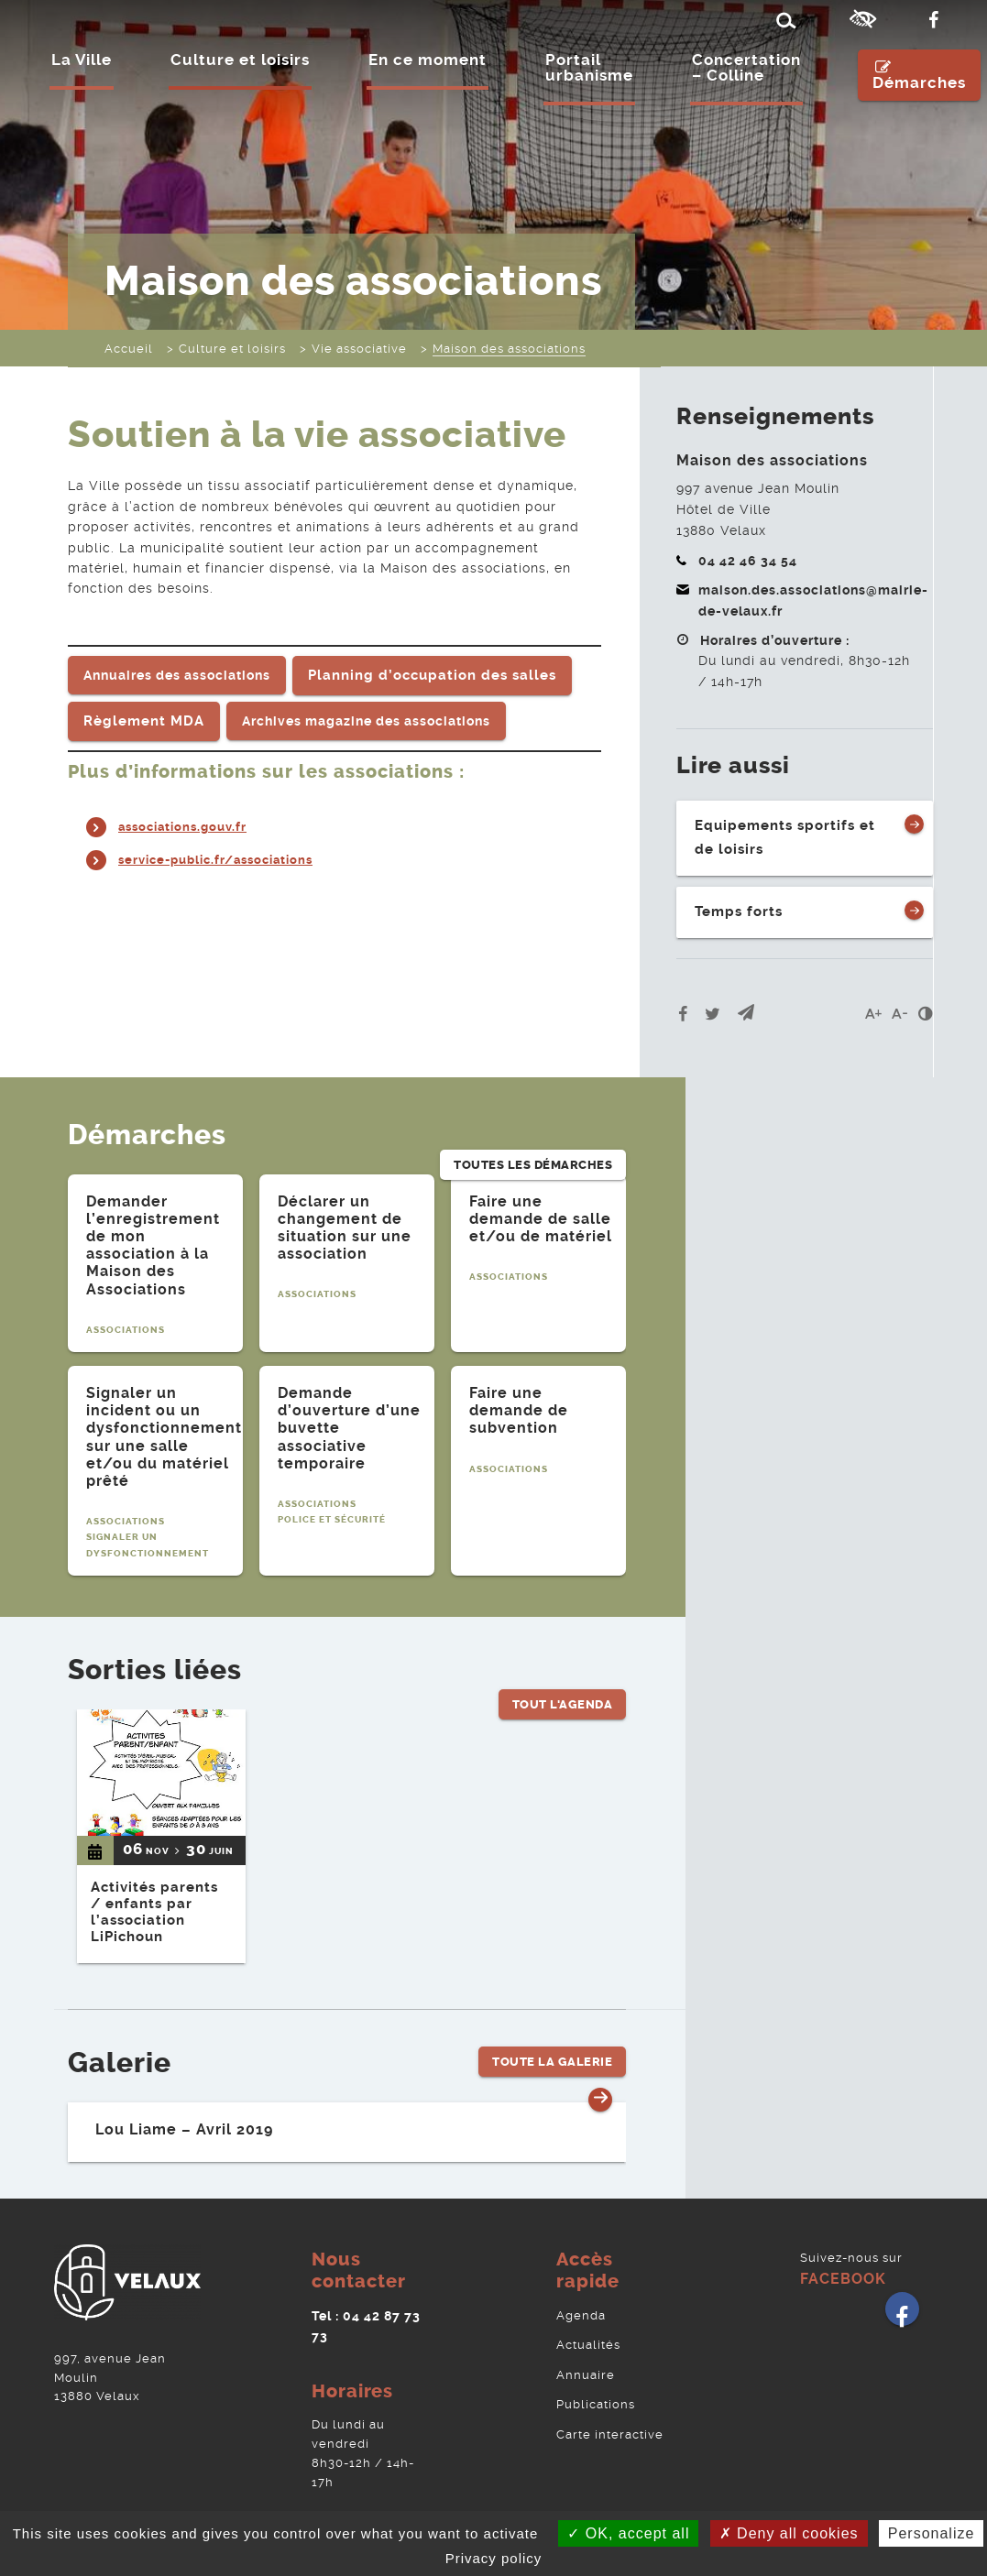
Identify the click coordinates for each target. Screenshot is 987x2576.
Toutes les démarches (533, 1128)
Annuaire (585, 2360)
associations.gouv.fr (187, 824)
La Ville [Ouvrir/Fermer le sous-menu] (82, 63)
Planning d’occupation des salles (432, 673)
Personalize (931, 2533)
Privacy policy (494, 2558)
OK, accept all (628, 2533)
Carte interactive (609, 2416)
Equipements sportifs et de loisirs (785, 836)
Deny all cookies (789, 2533)
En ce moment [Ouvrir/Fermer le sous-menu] (428, 63)
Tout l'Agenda (562, 1658)
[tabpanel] (155, 1257)
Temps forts (739, 908)
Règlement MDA (143, 719)
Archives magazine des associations (366, 720)
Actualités (588, 2332)
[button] (746, 1008)
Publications (595, 2389)
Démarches (920, 77)
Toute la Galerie (552, 2051)
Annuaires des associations (176, 674)
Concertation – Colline (747, 71)
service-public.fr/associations (223, 857)
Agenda (581, 2303)
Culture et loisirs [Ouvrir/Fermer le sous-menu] (241, 63)
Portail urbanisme (590, 71)
